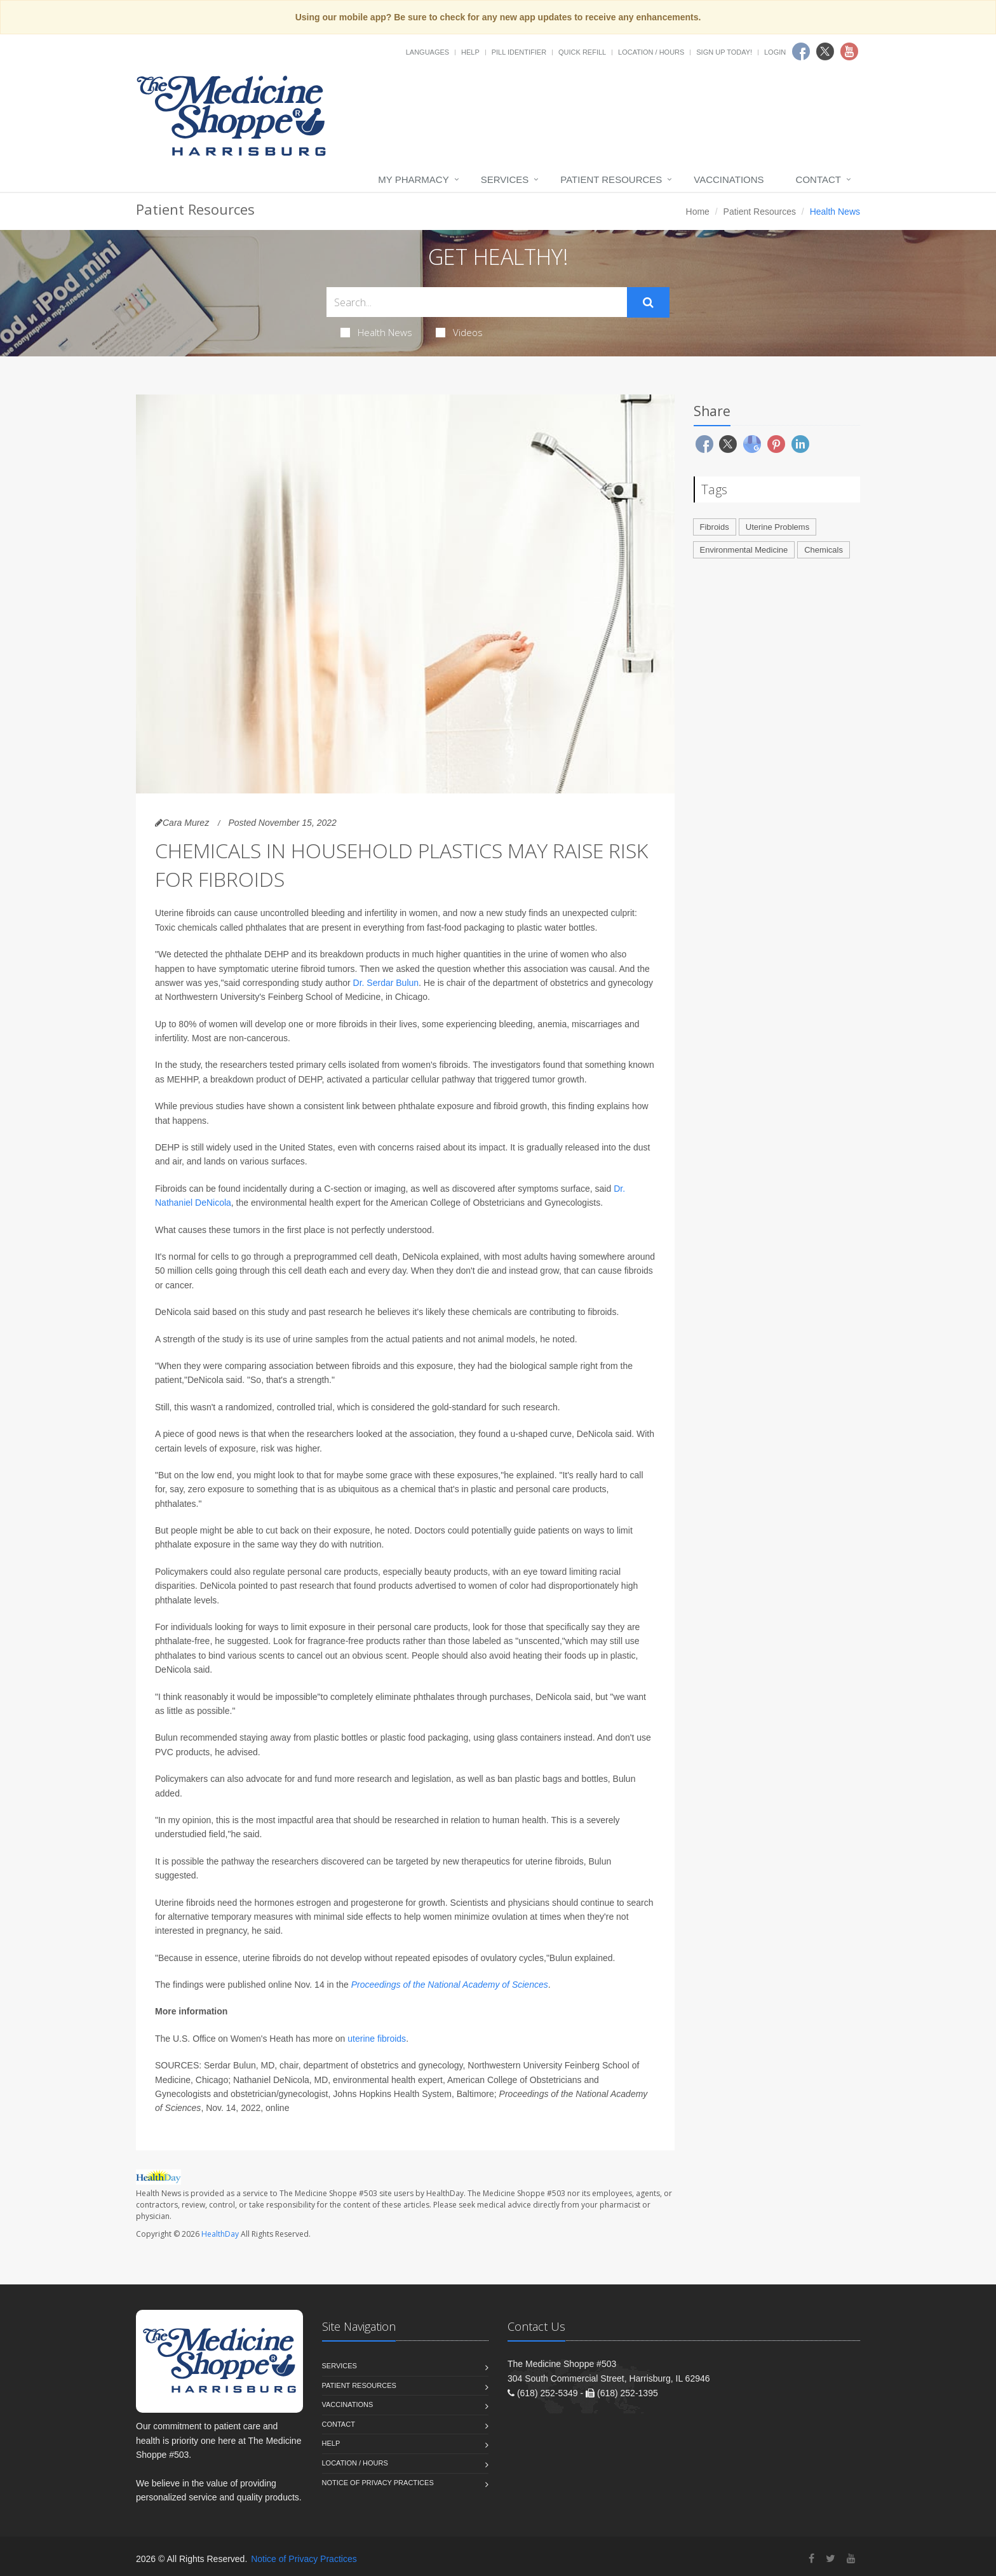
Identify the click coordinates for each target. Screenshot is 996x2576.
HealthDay (220, 2234)
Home (698, 211)
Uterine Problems (777, 527)
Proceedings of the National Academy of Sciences (449, 1984)
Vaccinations (729, 179)
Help (470, 52)
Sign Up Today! (724, 52)
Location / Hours (651, 52)
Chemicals (823, 550)
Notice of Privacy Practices (378, 2482)
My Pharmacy (413, 179)
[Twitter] (830, 2558)
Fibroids (714, 527)
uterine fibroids (376, 2038)
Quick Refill (582, 52)
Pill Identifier (519, 52)
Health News (376, 332)
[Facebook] (811, 2558)
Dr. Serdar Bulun (386, 983)
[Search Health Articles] (476, 302)
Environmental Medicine (744, 550)
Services (505, 179)
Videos (459, 332)
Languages (427, 52)
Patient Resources (611, 179)
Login (775, 52)
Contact (818, 179)
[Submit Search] (648, 302)
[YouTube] (851, 2558)
